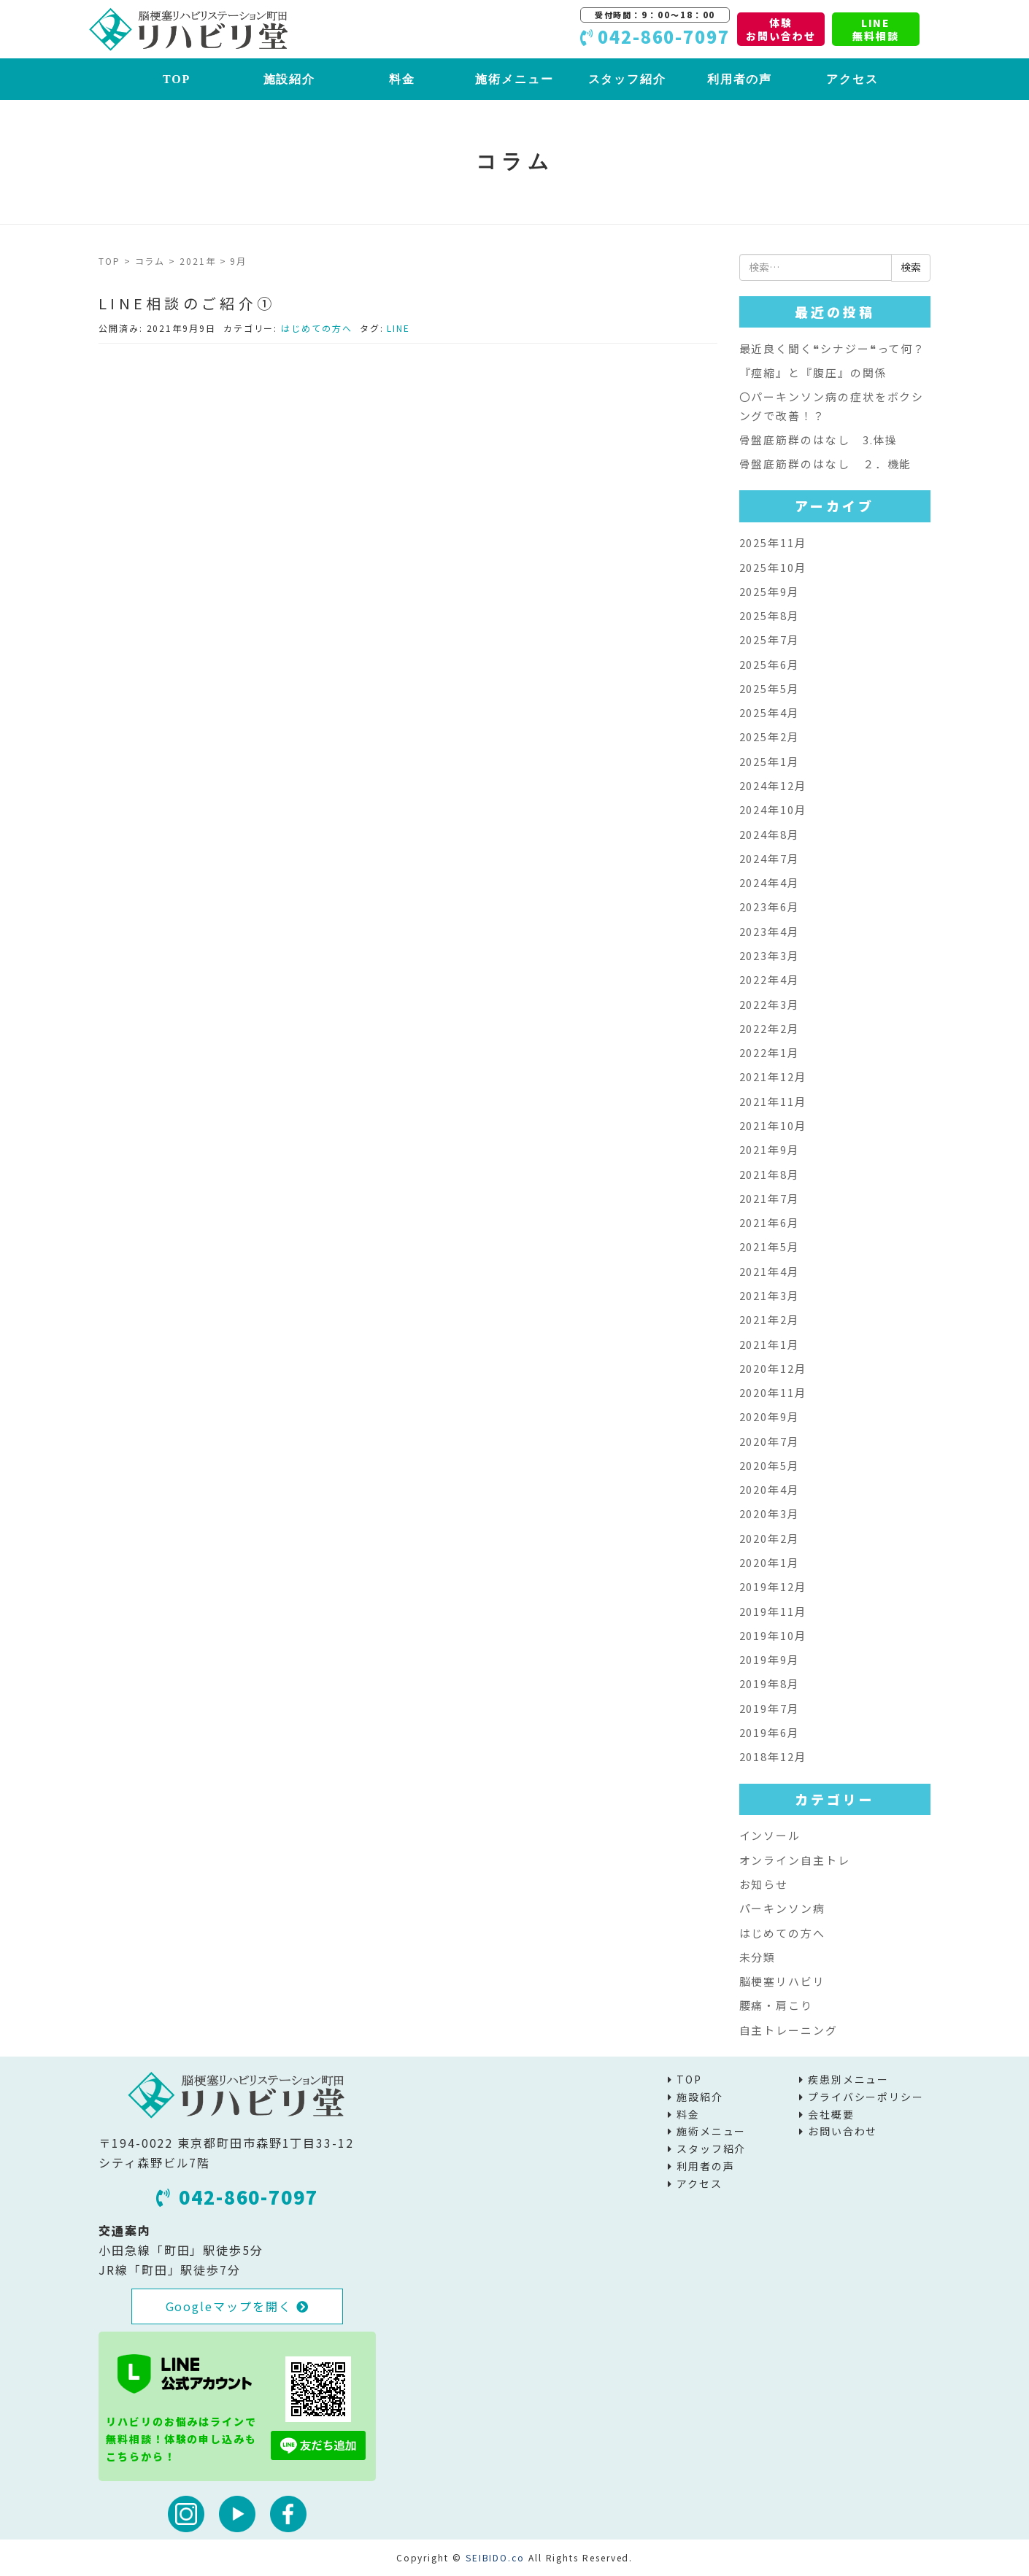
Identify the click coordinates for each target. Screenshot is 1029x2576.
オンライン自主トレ (794, 1860)
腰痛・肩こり (776, 2005)
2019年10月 (773, 1635)
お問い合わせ (843, 2131)
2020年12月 (773, 1368)
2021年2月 (769, 1319)
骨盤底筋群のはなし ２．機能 (825, 463)
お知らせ (764, 1884)
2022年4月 (769, 979)
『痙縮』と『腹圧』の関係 (813, 372)
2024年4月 (769, 882)
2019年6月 (769, 1732)
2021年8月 (769, 1174)
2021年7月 (769, 1198)
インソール (770, 1835)
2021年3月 (769, 1295)
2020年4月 (769, 1489)
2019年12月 (773, 1586)
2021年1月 (769, 1344)
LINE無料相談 (875, 29)
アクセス (852, 79)
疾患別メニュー (848, 2079)
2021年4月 (769, 1271)
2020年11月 (773, 1392)
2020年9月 (769, 1416)
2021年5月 (769, 1246)
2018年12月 (773, 1756)
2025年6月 (769, 664)
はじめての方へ (316, 328)
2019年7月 (769, 1708)
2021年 (198, 261)
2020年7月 (769, 1441)
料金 (402, 79)
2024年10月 (773, 809)
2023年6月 (769, 906)
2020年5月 (769, 1465)
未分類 (757, 1957)
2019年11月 (773, 1611)
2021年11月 (773, 1101)
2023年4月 (769, 931)
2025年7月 (769, 639)
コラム (150, 261)
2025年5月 (769, 688)
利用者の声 (740, 79)
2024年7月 (769, 858)
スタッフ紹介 (627, 79)
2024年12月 (773, 785)
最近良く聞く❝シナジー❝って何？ (832, 348)
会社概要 (831, 2114)
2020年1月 (769, 1562)
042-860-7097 (237, 2197)
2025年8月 (769, 615)
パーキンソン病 (782, 1908)
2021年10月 (773, 1125)
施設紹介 (289, 79)
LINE (398, 328)
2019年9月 (769, 1659)
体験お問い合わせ (781, 29)
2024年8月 (769, 834)
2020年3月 (769, 1513)
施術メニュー (514, 79)
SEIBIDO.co (495, 2557)
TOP (176, 79)
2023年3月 (769, 955)
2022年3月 (769, 1004)
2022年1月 (769, 1052)
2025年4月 (769, 712)
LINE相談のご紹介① (187, 303)
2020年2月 (769, 1538)
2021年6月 (769, 1222)
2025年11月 (773, 542)
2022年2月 (769, 1028)
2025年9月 (769, 591)
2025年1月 (769, 761)
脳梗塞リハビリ (782, 1981)
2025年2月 (769, 736)
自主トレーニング (788, 2030)
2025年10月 (773, 567)
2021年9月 (769, 1149)
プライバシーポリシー (866, 2096)
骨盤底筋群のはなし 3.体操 (818, 439)
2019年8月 (769, 1683)
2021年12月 (773, 1076)
